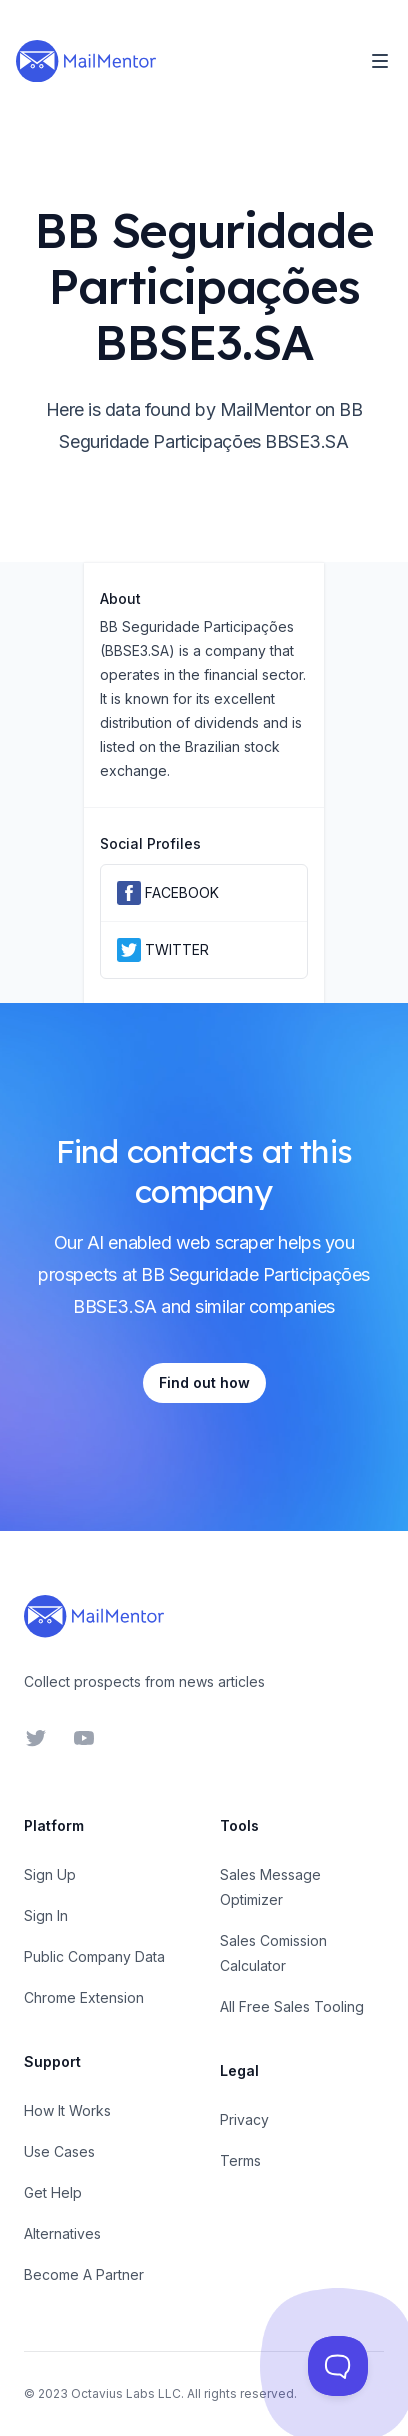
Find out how (204, 1382)
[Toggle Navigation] (380, 61)
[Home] (86, 61)
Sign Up (50, 1874)
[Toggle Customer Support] (338, 2366)
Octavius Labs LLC (126, 2393)
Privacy (244, 2119)
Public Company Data (94, 1956)
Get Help (53, 2192)
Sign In (46, 1915)
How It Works (67, 2110)
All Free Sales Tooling (292, 2006)
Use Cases (59, 2151)
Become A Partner (84, 2274)
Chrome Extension (84, 1997)
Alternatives (62, 2233)
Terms (240, 2160)
